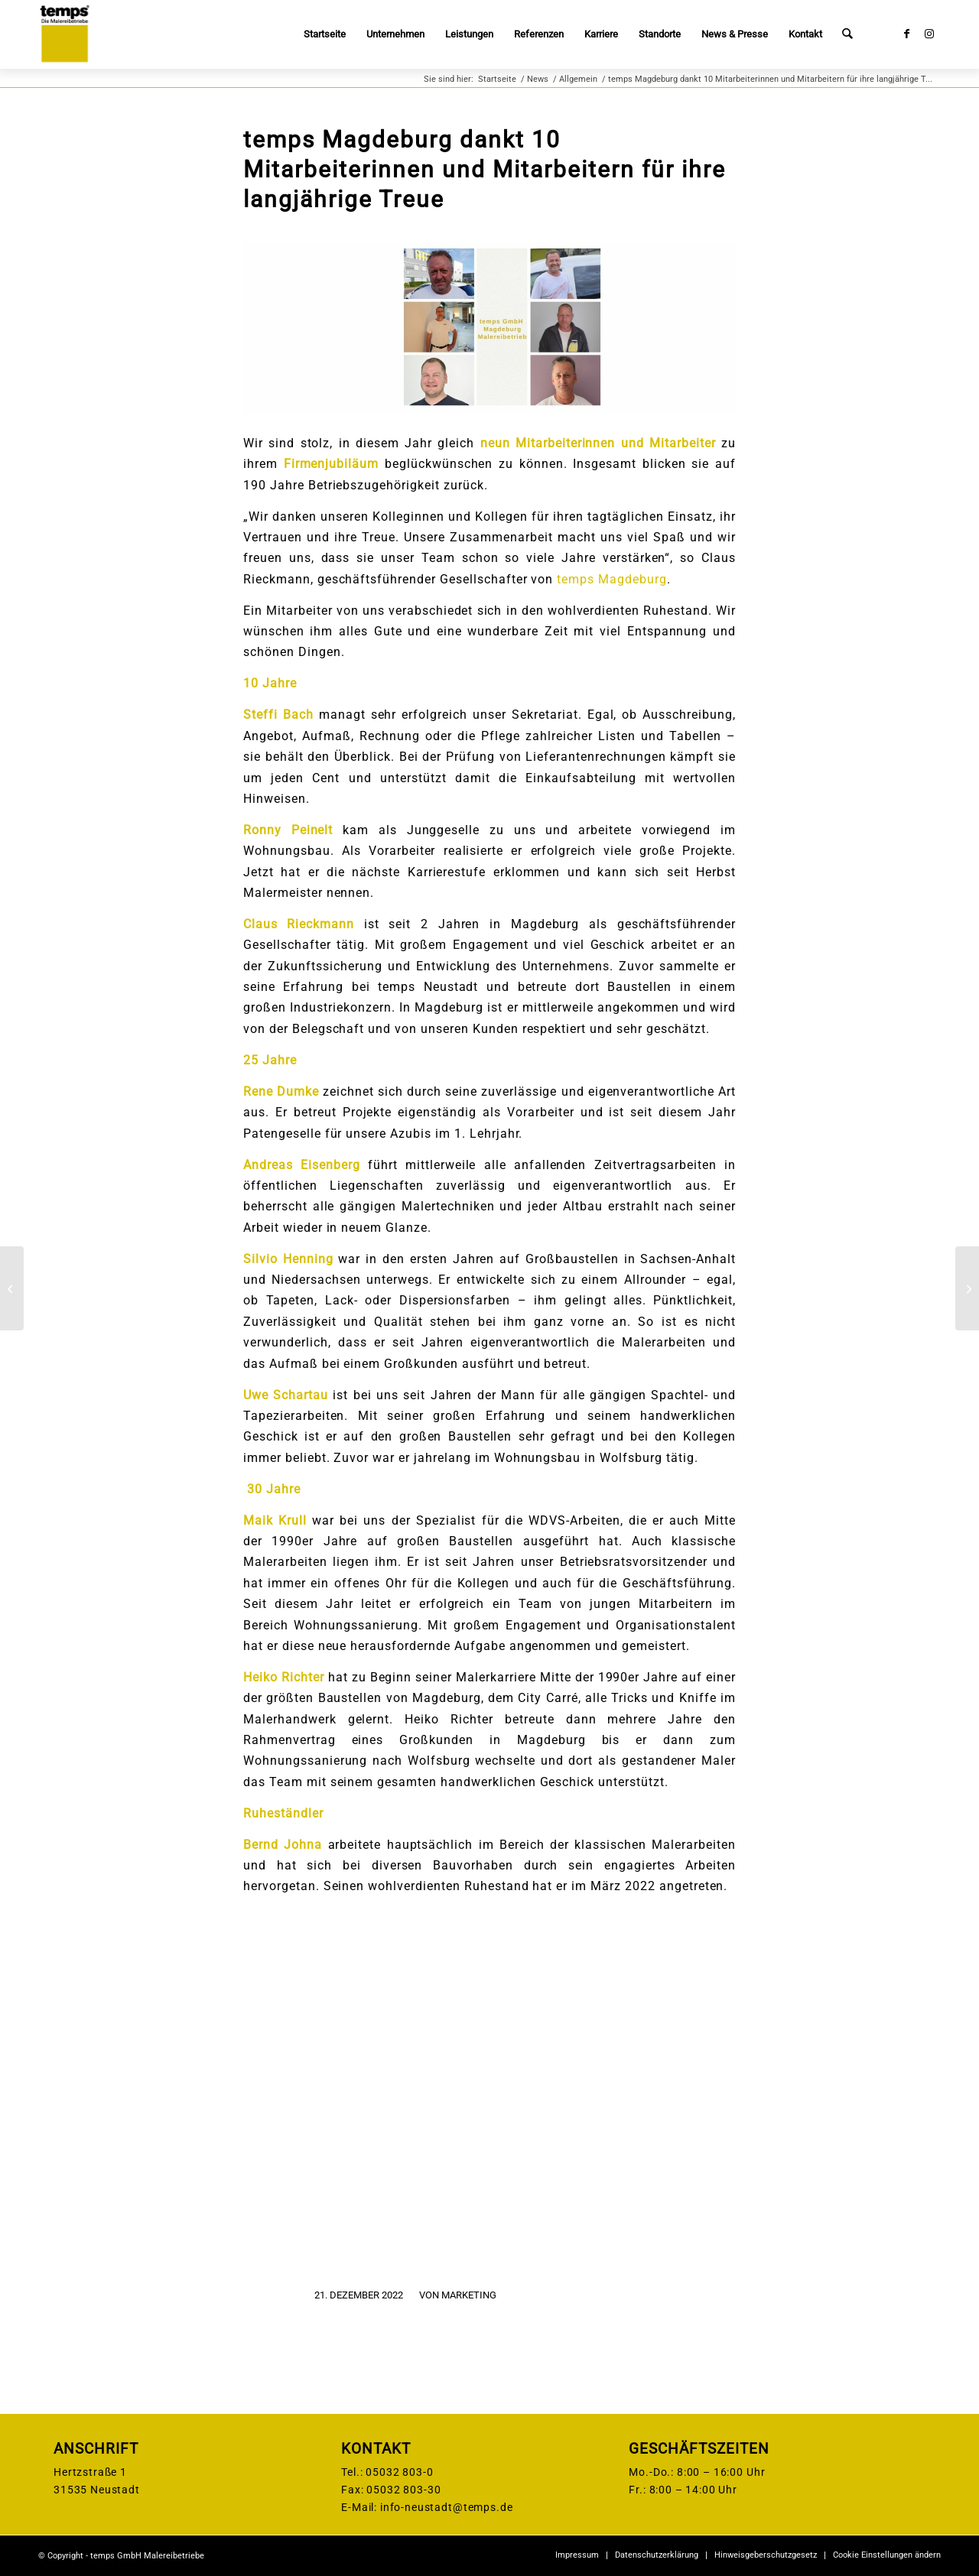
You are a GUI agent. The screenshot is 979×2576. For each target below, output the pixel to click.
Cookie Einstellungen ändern (887, 2555)
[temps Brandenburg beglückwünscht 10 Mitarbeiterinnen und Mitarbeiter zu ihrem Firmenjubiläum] (967, 1288)
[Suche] (848, 34)
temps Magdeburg (612, 579)
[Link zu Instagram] (929, 33)
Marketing (468, 2295)
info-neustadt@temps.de (446, 2507)
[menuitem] (325, 34)
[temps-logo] (64, 34)
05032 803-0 (399, 2472)
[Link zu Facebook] (906, 33)
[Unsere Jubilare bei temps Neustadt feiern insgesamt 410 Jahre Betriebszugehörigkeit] (12, 1288)
